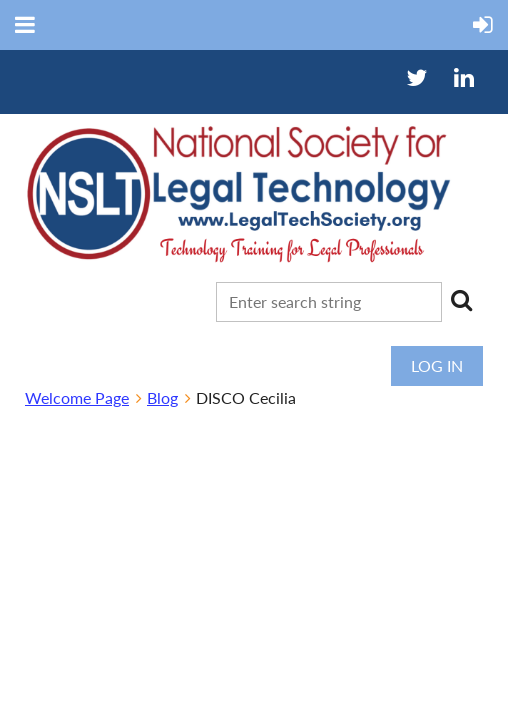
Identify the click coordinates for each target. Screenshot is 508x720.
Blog (162, 397)
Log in (437, 365)
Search (461, 300)
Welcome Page (77, 397)
